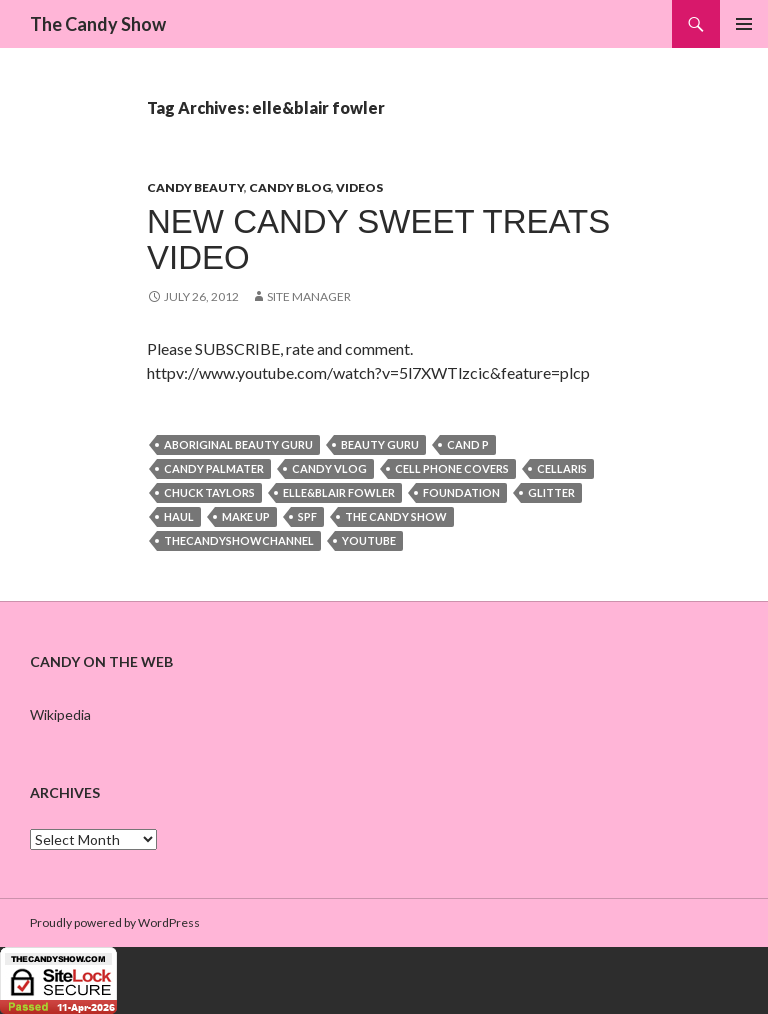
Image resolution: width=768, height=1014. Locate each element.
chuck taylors (209, 492)
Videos (359, 187)
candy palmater (214, 468)
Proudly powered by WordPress (115, 922)
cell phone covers (452, 468)
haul (179, 516)
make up (246, 516)
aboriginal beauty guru (238, 444)
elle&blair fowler (339, 492)
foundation (461, 492)
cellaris (562, 468)
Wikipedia (60, 714)
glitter (551, 492)
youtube (369, 540)
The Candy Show (98, 24)
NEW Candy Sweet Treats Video (378, 239)
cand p (468, 444)
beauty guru (380, 444)
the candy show (396, 516)
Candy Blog (290, 187)
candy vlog (329, 468)
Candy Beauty (195, 187)
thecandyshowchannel (239, 540)
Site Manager (309, 296)
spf (307, 516)
